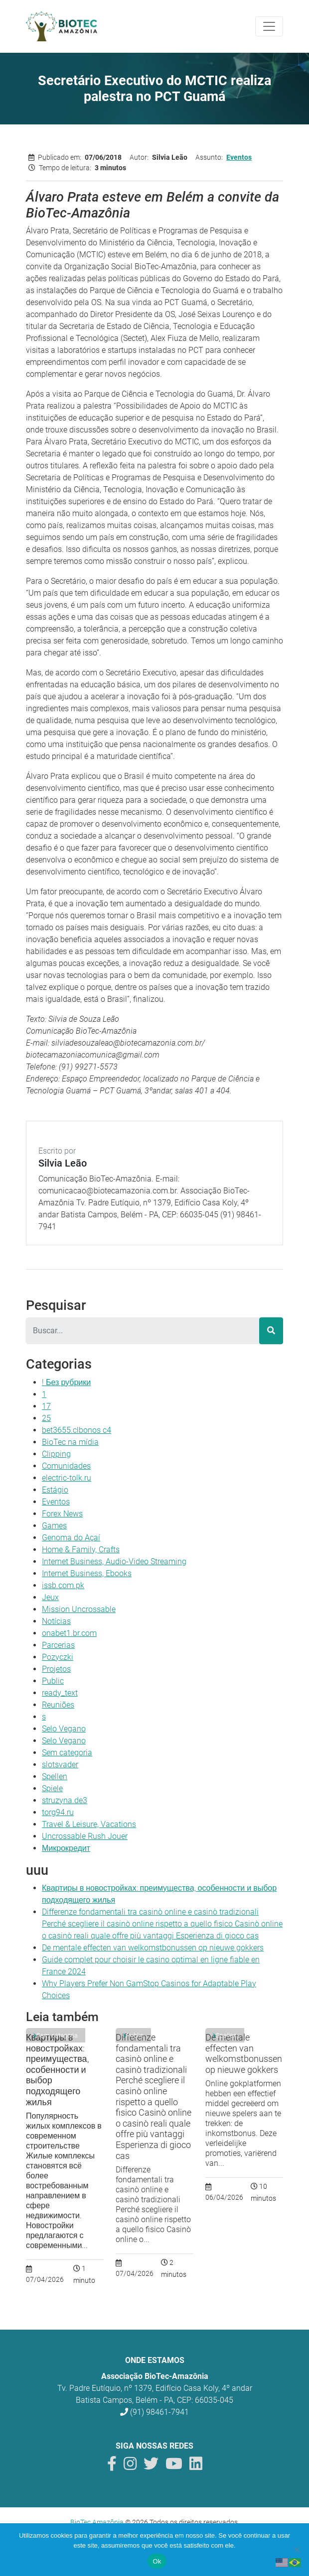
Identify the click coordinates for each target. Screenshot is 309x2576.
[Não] (297, 2550)
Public (53, 1681)
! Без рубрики (66, 1382)
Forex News (62, 1513)
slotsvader (60, 1764)
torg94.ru (58, 1812)
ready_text (60, 1693)
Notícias (56, 1621)
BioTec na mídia (70, 1442)
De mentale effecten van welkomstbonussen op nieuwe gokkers (153, 1947)
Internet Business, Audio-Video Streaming (114, 1561)
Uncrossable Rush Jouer (85, 1836)
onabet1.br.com (69, 1633)
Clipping (56, 1454)
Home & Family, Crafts (81, 1549)
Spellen (54, 1776)
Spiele (52, 1788)
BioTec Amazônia (97, 2522)
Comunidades (66, 1466)
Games (54, 1525)
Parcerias (58, 1645)
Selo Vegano (64, 1728)
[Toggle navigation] (269, 26)
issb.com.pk (63, 1585)
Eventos (239, 157)
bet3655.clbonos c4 (76, 1430)
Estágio (55, 1490)
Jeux (50, 1597)
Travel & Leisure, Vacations (89, 1824)
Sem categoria (67, 1752)
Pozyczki (57, 1657)
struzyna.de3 (64, 1800)
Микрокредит (66, 1848)
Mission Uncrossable (79, 1609)
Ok (157, 2561)
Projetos (56, 1669)
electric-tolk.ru (66, 1478)
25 (46, 1418)
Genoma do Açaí (71, 1537)
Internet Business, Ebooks (87, 1573)
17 (46, 1406)
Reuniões (58, 1705)
